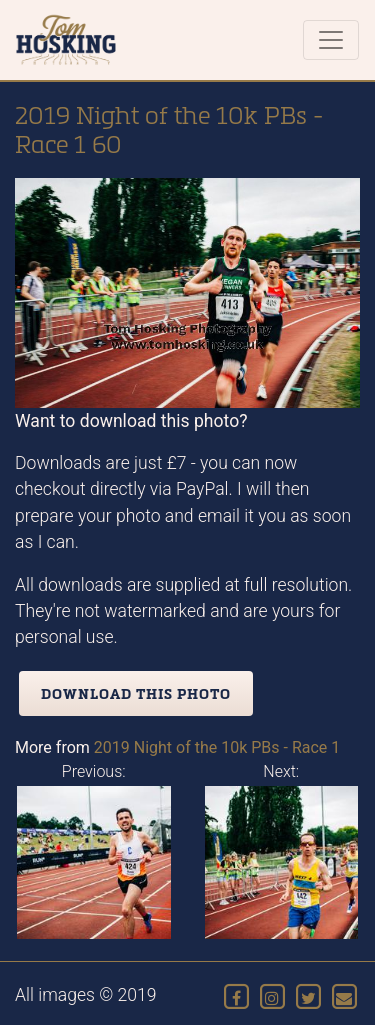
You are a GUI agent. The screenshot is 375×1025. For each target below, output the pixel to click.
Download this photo (136, 693)
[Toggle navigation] (331, 40)
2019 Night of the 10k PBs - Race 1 (217, 747)
